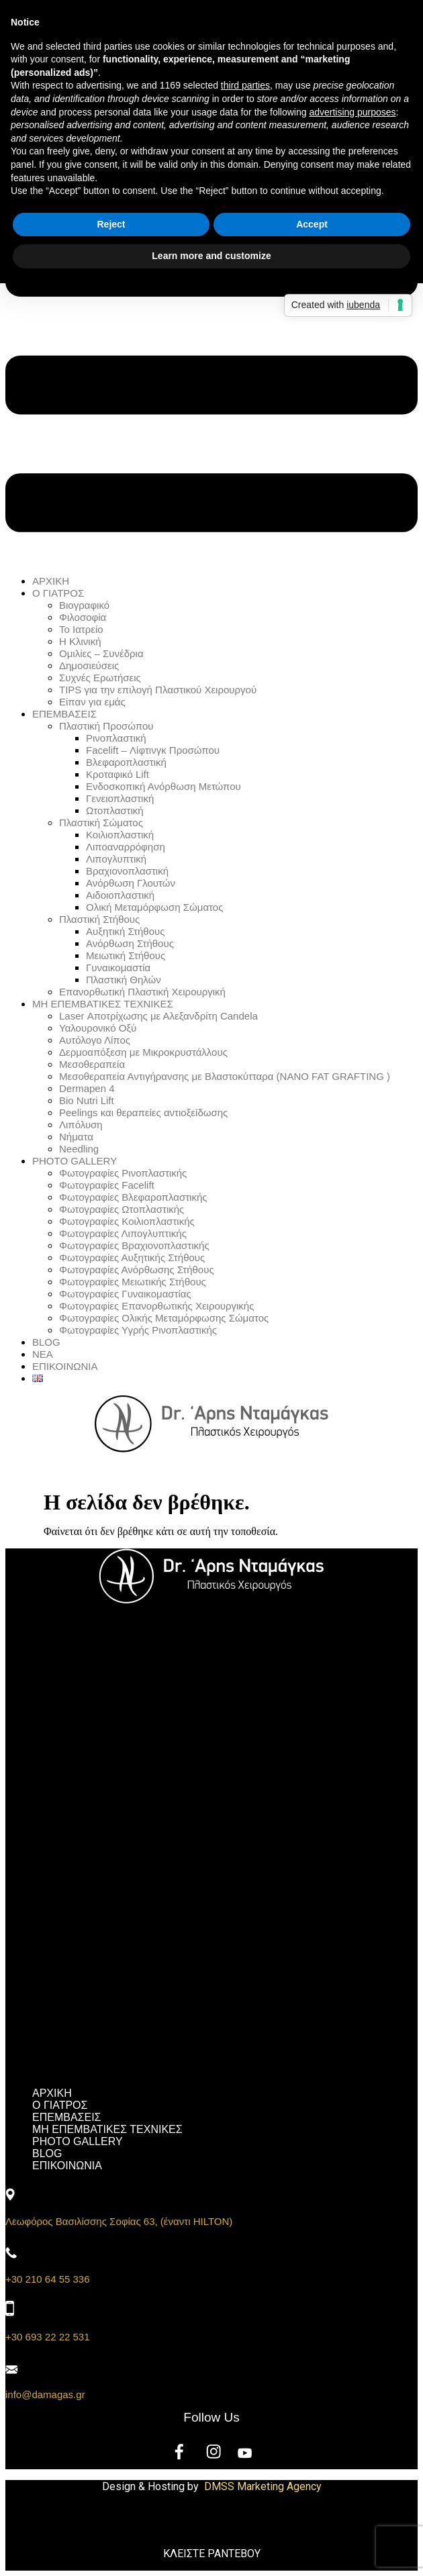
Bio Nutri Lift (86, 1100)
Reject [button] (111, 224)
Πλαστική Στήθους (99, 919)
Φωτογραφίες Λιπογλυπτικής (123, 1233)
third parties (245, 85)
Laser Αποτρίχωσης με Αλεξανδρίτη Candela (158, 1016)
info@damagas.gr (45, 2394)
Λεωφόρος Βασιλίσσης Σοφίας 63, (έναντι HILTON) (118, 2221)
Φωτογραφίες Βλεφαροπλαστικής (133, 1197)
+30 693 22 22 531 (47, 2336)
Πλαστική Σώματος (101, 822)
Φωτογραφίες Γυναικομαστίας (125, 1293)
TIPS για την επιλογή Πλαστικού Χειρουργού (157, 689)
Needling (79, 1148)
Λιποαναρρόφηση (125, 846)
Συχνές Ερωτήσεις (100, 677)
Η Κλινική (80, 641)
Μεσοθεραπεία (92, 1064)
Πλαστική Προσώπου (106, 726)
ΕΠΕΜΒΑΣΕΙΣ (64, 714)
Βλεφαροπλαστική (126, 762)
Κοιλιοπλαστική (120, 834)
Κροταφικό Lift (117, 774)
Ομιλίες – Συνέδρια (101, 653)
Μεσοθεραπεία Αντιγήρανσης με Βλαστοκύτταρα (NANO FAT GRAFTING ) (224, 1076)
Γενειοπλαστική (120, 798)
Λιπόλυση (81, 1124)
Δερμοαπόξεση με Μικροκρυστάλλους (143, 1052)
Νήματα (76, 1136)
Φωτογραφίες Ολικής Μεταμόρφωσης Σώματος (164, 1318)
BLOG (46, 1342)
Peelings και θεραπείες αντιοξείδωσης (143, 1112)
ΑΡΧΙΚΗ (50, 581)
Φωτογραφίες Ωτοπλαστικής (121, 1209)
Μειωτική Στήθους (125, 955)
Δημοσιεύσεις (89, 665)
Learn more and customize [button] (211, 255)
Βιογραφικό (84, 605)
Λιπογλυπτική (116, 858)
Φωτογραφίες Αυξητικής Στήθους (132, 1257)
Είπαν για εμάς (92, 701)
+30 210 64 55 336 (47, 2279)
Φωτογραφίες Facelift (106, 1185)
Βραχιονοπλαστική (127, 871)
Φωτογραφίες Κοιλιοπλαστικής (127, 1221)
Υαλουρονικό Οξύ (97, 1028)
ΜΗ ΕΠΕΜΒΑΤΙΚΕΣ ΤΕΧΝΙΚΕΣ (102, 1003)
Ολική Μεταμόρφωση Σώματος (154, 907)
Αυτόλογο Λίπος (94, 1040)
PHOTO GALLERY (74, 1161)
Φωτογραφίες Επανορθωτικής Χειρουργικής (156, 1305)
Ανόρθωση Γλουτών (130, 883)
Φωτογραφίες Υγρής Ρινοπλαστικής (138, 1330)
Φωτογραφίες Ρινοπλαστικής (123, 1173)
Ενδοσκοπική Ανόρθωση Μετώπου (163, 786)
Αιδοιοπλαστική (120, 895)
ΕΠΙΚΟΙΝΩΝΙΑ (64, 1366)
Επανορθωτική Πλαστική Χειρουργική (142, 991)
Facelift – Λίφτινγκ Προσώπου (153, 750)
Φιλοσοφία (82, 617)
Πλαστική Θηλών (123, 979)
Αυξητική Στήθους (125, 931)
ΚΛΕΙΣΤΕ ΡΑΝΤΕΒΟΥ (212, 2553)
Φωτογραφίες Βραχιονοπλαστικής (134, 1245)
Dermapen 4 (87, 1088)
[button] (211, 327)
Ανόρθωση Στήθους (130, 943)
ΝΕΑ (42, 1354)
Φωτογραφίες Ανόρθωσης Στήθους (136, 1269)
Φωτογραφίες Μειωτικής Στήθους (132, 1281)
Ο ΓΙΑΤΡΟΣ (58, 593)
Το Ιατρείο (81, 629)
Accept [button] (312, 224)
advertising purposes (352, 112)
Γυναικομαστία (118, 967)
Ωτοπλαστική (115, 810)
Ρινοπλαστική (116, 738)
